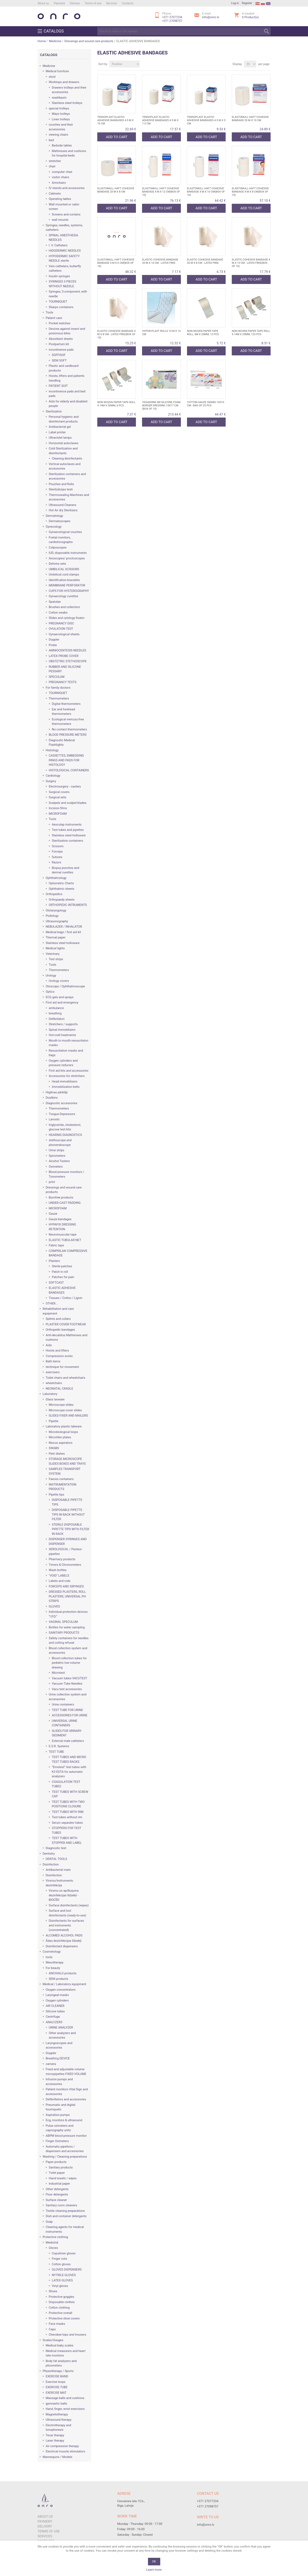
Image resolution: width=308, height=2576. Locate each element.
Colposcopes (58, 547)
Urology (51, 975)
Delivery (75, 3)
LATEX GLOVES (62, 2280)
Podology (52, 916)
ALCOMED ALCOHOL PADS (64, 1935)
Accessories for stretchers (67, 1076)
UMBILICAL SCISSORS (64, 569)
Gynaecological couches (65, 532)
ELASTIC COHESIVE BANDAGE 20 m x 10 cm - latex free (160, 261)
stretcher (55, 161)
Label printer (57, 432)
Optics (50, 991)
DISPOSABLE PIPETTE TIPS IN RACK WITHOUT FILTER (68, 1514)
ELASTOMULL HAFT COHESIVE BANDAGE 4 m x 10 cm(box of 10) (206, 191)
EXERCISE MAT (56, 2393)
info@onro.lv (210, 17)
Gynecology (54, 526)
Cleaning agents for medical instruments (65, 2229)
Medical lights (55, 948)
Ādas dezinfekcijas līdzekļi (64, 1941)
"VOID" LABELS (59, 1575)
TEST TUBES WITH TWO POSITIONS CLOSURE (68, 1804)
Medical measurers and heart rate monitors (66, 2353)
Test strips (56, 959)
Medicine (55, 41)
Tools (49, 312)
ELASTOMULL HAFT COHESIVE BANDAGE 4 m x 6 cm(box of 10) (115, 263)
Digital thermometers (66, 704)
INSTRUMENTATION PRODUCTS (62, 1487)
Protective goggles (61, 2297)
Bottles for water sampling (67, 1627)
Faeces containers (61, 1479)
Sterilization (54, 411)
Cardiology (53, 775)
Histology (52, 750)
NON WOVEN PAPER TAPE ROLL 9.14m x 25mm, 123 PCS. (251, 332)
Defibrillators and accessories (66, 2099)
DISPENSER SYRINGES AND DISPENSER (68, 1541)
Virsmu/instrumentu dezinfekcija (59, 1883)
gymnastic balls (56, 2403)
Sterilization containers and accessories (67, 476)
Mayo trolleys (61, 114)
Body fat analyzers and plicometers (61, 2363)
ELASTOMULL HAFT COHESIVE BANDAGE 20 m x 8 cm (115, 190)
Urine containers (63, 1704)
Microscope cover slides (65, 1410)
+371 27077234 (172, 17)
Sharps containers (61, 307)
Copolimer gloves (64, 2253)
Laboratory (50, 1394)
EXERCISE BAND (57, 2376)
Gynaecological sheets (64, 634)
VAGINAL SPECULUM (63, 1622)
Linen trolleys (61, 119)
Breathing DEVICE (58, 2058)
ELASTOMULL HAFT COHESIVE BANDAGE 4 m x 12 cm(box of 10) (161, 191)
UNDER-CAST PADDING (65, 1203)
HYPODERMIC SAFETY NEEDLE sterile (64, 258)
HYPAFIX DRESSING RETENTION (62, 1227)
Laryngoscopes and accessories (59, 2045)
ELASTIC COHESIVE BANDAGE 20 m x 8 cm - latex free (205, 261)
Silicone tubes (55, 2011)
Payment (59, 3)
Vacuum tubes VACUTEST (69, 1678)
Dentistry (49, 1853)
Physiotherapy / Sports (58, 2371)
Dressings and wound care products (88, 41)
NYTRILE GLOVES (64, 2275)
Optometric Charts (61, 883)
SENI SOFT (59, 360)
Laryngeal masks (57, 1995)
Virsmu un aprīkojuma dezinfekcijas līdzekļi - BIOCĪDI (64, 1895)
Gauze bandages (60, 1219)
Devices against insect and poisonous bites (67, 331)
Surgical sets (57, 797)
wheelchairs (54, 1383)
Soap (49, 2221)
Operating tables (60, 199)
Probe (53, 645)
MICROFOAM (58, 813)
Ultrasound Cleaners (62, 505)
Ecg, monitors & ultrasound (64, 2120)
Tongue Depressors (62, 1114)
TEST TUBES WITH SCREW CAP (70, 1794)
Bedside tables (62, 145)
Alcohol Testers (59, 1161)
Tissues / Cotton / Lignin (66, 1298)
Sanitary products (61, 2167)
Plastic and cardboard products (64, 368)
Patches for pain (63, 1277)
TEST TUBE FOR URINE (67, 1710)
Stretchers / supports (63, 1024)
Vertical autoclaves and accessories (65, 466)
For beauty (53, 1968)
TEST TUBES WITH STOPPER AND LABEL (67, 1840)
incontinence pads (61, 349)
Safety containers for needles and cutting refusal (69, 1640)
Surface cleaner (56, 2200)
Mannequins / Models (57, 2457)
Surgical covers (59, 792)
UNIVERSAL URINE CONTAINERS (64, 1723)
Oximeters (56, 1166)
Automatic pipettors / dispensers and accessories (65, 2149)
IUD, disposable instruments (68, 553)
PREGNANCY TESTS (62, 682)
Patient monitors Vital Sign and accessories (67, 2091)
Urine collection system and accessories (67, 1697)
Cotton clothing (59, 2307)
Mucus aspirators (61, 1443)
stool (52, 77)
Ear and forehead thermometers (63, 711)
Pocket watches (60, 323)
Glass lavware (55, 1399)
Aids (49, 1345)
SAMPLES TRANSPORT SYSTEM (65, 1471)
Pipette (53, 1421)
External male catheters (68, 1741)
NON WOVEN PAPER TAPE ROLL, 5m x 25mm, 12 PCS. (203, 332)
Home (42, 41)
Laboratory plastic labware (64, 1426)
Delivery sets (57, 563)
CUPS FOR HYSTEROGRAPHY (69, 591)
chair (52, 166)
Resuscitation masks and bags (66, 1053)
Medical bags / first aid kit (63, 932)
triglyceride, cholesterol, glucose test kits (65, 1127)
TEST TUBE (56, 1752)
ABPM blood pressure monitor (66, 2136)
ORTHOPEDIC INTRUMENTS (68, 905)
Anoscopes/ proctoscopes (67, 558)
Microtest (58, 1673)
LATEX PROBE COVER (64, 656)
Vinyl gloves (60, 2286)
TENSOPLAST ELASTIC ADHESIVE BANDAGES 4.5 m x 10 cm (115, 120)
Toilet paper (57, 2173)
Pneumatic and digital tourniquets (60, 2107)
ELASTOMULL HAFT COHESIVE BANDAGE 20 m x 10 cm (250, 118)
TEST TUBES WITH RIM (68, 1812)
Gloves (53, 2248)
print (52, 1182)
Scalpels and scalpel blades (67, 803)
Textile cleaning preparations (65, 2211)
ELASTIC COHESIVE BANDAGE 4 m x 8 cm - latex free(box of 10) (116, 334)
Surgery (51, 781)
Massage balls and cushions (65, 2398)
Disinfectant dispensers (62, 1946)
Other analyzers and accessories (62, 2035)
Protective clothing (55, 2237)
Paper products (56, 2162)
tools (49, 1957)
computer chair (62, 172)
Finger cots (59, 2259)
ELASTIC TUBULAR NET (65, 1240)
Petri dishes (57, 1453)
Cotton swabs (58, 612)
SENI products (58, 1979)
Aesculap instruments (67, 824)
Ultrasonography (57, 921)
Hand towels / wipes (63, 2178)
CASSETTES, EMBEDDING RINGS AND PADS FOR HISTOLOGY (66, 760)
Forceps (57, 851)
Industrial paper (59, 2183)
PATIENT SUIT (58, 386)
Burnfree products (61, 1197)
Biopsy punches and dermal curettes (65, 870)
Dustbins (52, 1097)
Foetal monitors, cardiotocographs (61, 540)
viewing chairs (58, 134)
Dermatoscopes (60, 521)
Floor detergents (57, 2194)
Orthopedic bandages (60, 1329)
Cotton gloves (61, 2264)
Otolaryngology (56, 910)
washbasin (59, 97)
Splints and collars (58, 1319)
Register (247, 3)
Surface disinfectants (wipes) (69, 1905)
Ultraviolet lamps (60, 437)
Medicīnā (52, 2242)
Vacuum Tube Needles (67, 1683)
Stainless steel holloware (69, 835)
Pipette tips (56, 1494)
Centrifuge (53, 2016)
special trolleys (59, 108)
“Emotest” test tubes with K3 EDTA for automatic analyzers (69, 1771)
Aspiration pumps (58, 2115)
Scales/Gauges (53, 2340)
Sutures (57, 857)
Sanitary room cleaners (61, 2205)
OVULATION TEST (61, 629)
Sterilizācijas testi (61, 489)
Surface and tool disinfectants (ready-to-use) (67, 1913)
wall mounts (60, 220)
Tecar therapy (55, 2435)
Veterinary (53, 954)
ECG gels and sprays (60, 997)
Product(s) (250, 17)
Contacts (127, 3)
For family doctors (58, 687)
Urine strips (56, 1150)
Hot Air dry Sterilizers (63, 510)
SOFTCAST (56, 1282)
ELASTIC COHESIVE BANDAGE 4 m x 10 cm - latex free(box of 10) (251, 263)
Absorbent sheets (61, 339)
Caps (52, 2329)
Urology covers (59, 981)
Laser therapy (55, 2440)
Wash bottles (58, 1570)
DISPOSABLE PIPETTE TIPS (67, 1502)
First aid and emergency (62, 1002)
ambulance (56, 1008)
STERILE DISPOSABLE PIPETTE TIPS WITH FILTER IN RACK (70, 1529)
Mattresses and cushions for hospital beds (69, 153)
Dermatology (54, 516)
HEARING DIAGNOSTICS (65, 1135)
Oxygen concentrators (61, 1989)
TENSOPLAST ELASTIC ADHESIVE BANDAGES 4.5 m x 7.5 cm (160, 120)
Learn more (154, 2569)
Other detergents (57, 2189)
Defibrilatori (57, 1019)
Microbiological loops (63, 1432)
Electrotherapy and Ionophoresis (58, 2427)
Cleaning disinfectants (67, 458)
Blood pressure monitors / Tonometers (66, 1174)
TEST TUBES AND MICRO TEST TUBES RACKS (69, 1759)
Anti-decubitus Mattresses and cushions (66, 1337)
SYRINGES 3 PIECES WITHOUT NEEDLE (62, 284)
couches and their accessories (61, 127)
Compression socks (59, 1356)
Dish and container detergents (66, 2216)
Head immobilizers (64, 1081)
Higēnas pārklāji (57, 1092)
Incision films (58, 808)
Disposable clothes (62, 2302)
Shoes (53, 2291)
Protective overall (60, 2313)
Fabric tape (56, 1245)
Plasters (54, 1261)
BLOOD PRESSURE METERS (68, 735)
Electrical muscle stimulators (65, 2451)
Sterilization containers (67, 841)
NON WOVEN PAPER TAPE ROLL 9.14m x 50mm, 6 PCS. (116, 404)
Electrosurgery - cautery (65, 786)
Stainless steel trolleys (67, 103)
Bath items (53, 1361)
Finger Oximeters (57, 2141)
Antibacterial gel (60, 427)
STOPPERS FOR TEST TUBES (66, 1830)
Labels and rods (60, 1581)
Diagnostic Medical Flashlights (62, 742)
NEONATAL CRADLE (59, 1388)
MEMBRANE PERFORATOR (67, 585)
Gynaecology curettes (63, 596)
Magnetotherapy (57, 2414)
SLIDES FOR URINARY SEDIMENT (67, 1733)
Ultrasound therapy (59, 2420)
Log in (235, 3)
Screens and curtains (66, 214)
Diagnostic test (56, 1848)
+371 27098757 (172, 21)
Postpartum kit (59, 344)
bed (51, 140)
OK (154, 2561)
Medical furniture (57, 71)
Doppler (54, 639)
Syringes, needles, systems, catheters (64, 227)
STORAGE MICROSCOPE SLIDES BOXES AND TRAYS (67, 1461)
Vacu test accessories (67, 1689)
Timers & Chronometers (65, 1565)
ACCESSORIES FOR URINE (69, 1715)
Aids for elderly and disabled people (68, 404)
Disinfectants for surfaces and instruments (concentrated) (66, 1925)
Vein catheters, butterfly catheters (65, 268)
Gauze (53, 1213)
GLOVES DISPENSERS (67, 2269)
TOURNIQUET (58, 301)
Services (111, 3)
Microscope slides (61, 1405)
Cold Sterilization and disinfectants (63, 451)
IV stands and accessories (67, 188)
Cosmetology (52, 1951)
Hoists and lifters (57, 1350)
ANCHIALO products (63, 1973)
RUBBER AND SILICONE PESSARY (65, 669)
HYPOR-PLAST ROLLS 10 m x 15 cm (161, 332)
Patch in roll (60, 1272)
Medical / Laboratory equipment (64, 1984)
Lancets (54, 1119)
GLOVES (54, 1606)
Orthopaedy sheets (62, 899)
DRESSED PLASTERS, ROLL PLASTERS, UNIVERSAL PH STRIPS (67, 1596)
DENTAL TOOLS (56, 1859)
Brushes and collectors (64, 607)
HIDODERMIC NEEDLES (65, 250)
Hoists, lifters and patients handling (67, 378)
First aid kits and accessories (68, 1070)
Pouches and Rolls (61, 484)
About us (43, 3)
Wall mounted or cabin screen (64, 207)
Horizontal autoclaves (63, 443)
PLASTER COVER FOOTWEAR (66, 1324)
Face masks (57, 2324)
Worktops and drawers (64, 82)
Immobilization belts (66, 1087)
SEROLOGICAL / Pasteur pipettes (65, 1551)
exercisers (53, 1372)
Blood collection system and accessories (68, 1650)
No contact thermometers (69, 729)
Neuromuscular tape (63, 1234)
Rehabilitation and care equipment (58, 1311)
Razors (56, 862)
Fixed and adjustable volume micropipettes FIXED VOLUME (66, 2071)
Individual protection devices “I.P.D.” (68, 1614)
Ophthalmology (56, 878)
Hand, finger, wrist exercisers (65, 2409)
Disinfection (51, 1864)
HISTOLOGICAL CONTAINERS (69, 770)
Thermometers (59, 698)
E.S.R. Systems (59, 1746)
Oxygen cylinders (57, 2000)
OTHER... (52, 1303)
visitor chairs (60, 177)
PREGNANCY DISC (61, 623)
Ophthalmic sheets (61, 889)
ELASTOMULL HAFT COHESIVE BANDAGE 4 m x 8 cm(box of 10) (250, 191)
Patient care (54, 318)
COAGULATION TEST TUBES (66, 1784)
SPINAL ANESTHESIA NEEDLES (63, 237)
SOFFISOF (59, 355)
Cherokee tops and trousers (67, 2334)
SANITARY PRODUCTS (64, 1632)
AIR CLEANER (55, 2006)
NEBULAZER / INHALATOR (64, 926)
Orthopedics (54, 894)
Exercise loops (56, 2382)
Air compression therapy (62, 2446)
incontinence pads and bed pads (67, 394)
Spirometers (57, 1156)
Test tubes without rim (67, 1817)
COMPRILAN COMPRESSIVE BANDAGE (68, 1253)
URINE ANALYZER (61, 2027)
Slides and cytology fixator (67, 618)
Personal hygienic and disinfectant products (64, 419)
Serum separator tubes (67, 1823)
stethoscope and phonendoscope (60, 1142)
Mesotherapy (55, 1962)
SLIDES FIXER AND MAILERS (68, 1415)
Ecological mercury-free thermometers (68, 721)
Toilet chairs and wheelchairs (65, 1378)
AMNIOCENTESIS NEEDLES (67, 650)
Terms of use (93, 3)
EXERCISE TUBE (57, 2387)
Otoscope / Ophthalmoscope (65, 986)
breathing (55, 1013)
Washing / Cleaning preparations (65, 2156)
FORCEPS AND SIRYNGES (66, 1586)
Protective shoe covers (64, 2318)
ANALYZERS (54, 2022)
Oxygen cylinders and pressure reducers (63, 1063)
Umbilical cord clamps (64, 574)
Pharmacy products (62, 1559)
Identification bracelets (64, 580)
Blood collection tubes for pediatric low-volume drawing (69, 1662)
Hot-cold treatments (62, 1035)
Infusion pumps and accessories (59, 2081)
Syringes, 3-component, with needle (68, 294)
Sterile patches (62, 1266)
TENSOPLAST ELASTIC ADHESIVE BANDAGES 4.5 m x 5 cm (206, 120)
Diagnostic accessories (61, 1103)
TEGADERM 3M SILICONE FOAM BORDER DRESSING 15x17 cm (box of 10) (161, 405)
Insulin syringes (59, 276)
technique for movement (62, 1367)
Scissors (58, 846)
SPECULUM (57, 677)
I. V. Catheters (58, 245)
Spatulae (55, 602)
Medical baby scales (59, 2345)
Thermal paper (56, 937)
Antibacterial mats (58, 1870)
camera (51, 2064)
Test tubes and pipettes (68, 830)
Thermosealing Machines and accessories (69, 497)
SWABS (54, 1448)
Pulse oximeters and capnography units (60, 2128)
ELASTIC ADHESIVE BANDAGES (62, 1290)
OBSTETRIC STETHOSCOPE (68, 661)
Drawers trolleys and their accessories (69, 90)
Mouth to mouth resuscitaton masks (68, 1043)
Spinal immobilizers (62, 1030)
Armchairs (59, 183)
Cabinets (55, 193)
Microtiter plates (60, 1437)
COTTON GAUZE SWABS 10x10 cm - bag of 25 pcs (205, 404)
